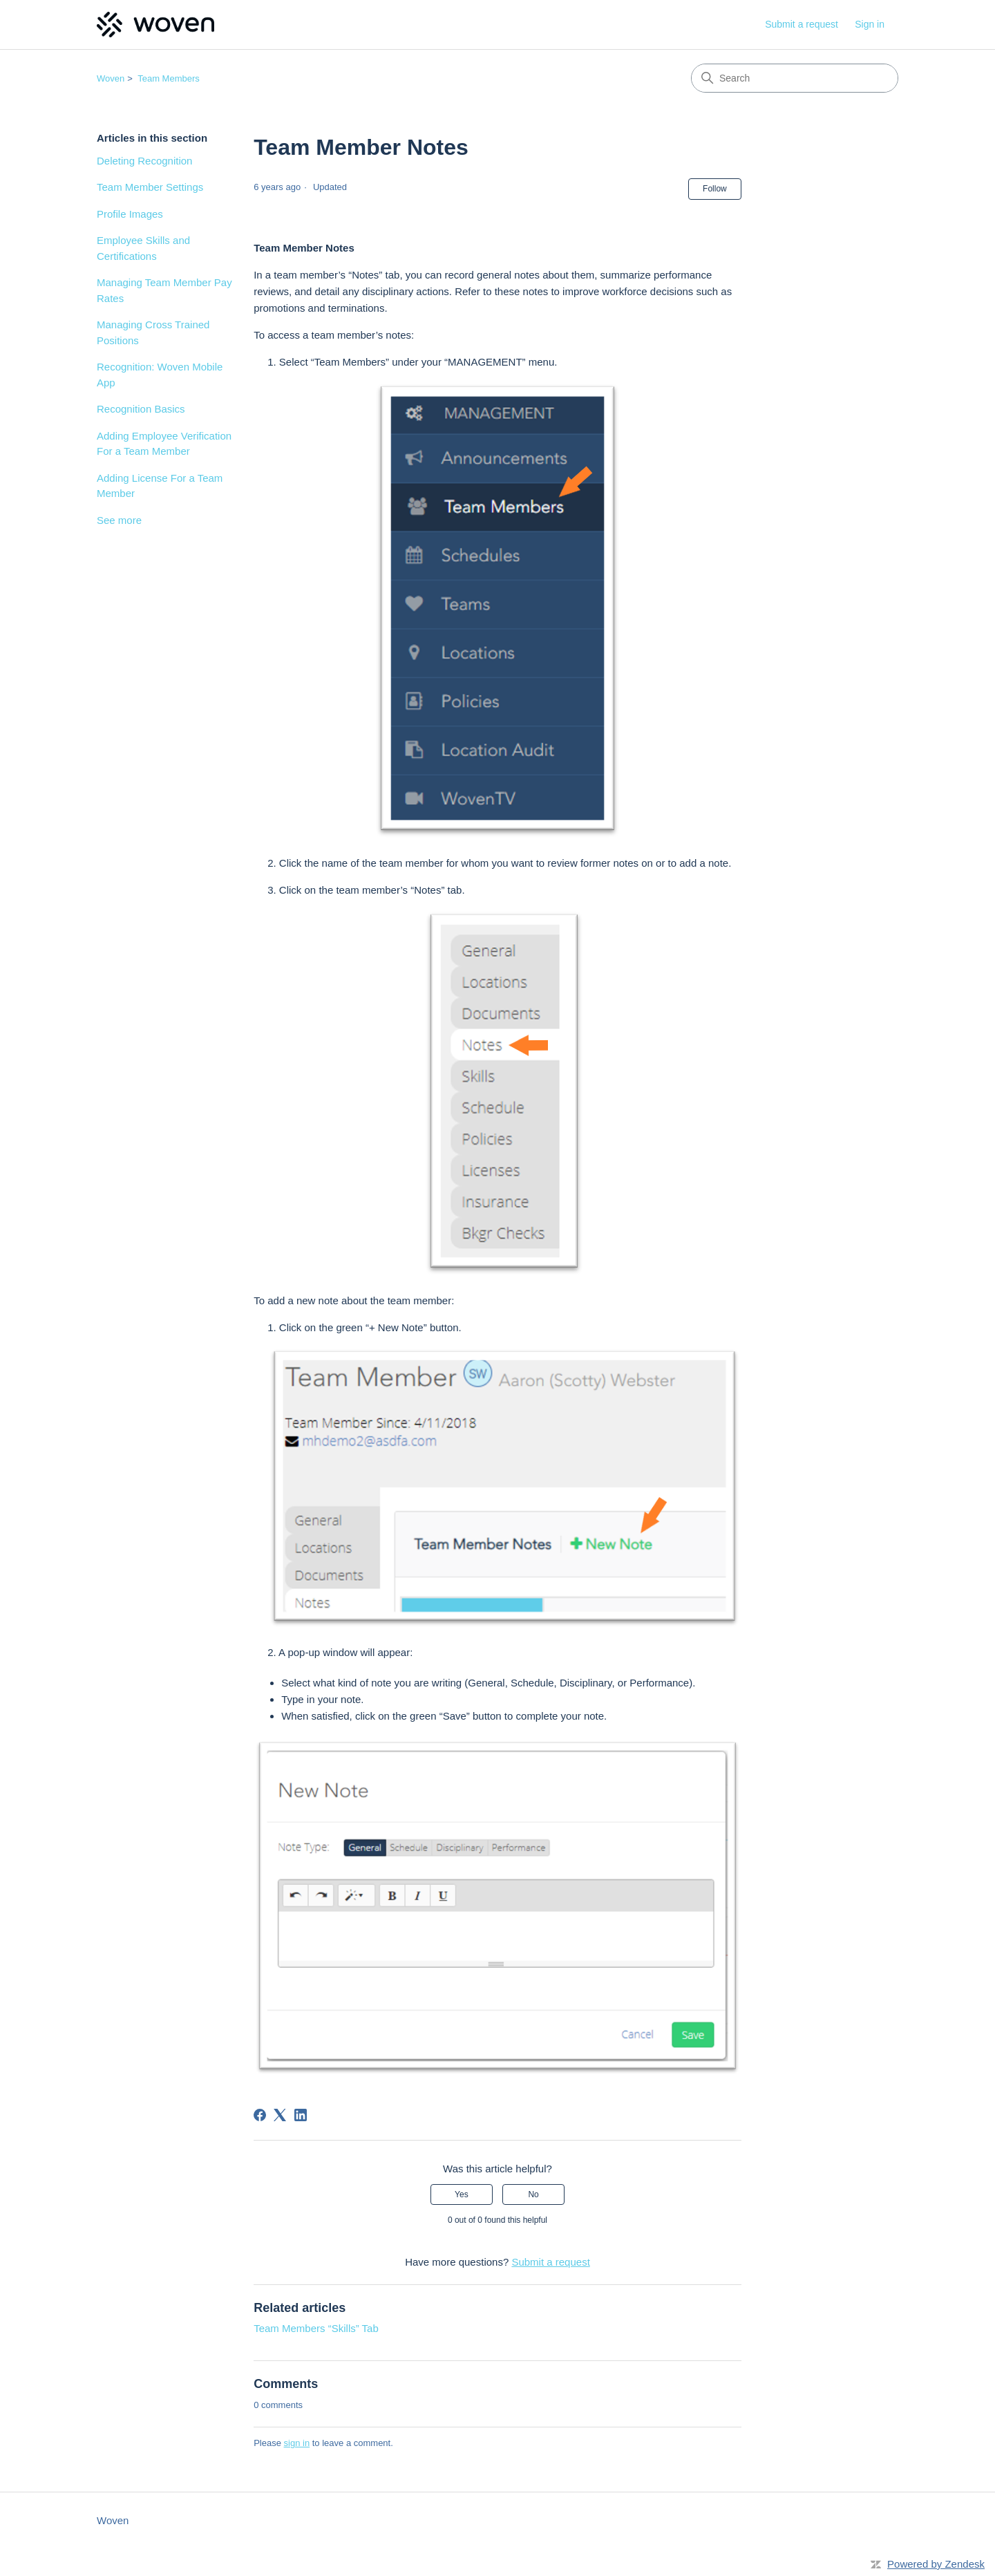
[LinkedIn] (300, 2115)
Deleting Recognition (144, 161)
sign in (297, 2443)
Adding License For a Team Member (159, 486)
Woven (110, 78)
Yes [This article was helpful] (461, 2194)
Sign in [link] (869, 24)
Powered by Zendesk (936, 2564)
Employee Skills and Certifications (143, 248)
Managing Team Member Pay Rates (164, 290)
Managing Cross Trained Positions (153, 332)
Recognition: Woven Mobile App (159, 374)
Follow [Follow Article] (715, 189)
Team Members (169, 78)
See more (119, 520)
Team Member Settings (150, 187)
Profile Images (130, 214)
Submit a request (801, 24)
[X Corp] (280, 2115)
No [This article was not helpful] (533, 2194)
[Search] (795, 78)
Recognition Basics (141, 409)
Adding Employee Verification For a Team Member (164, 444)
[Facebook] (260, 2115)
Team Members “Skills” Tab (316, 2328)
